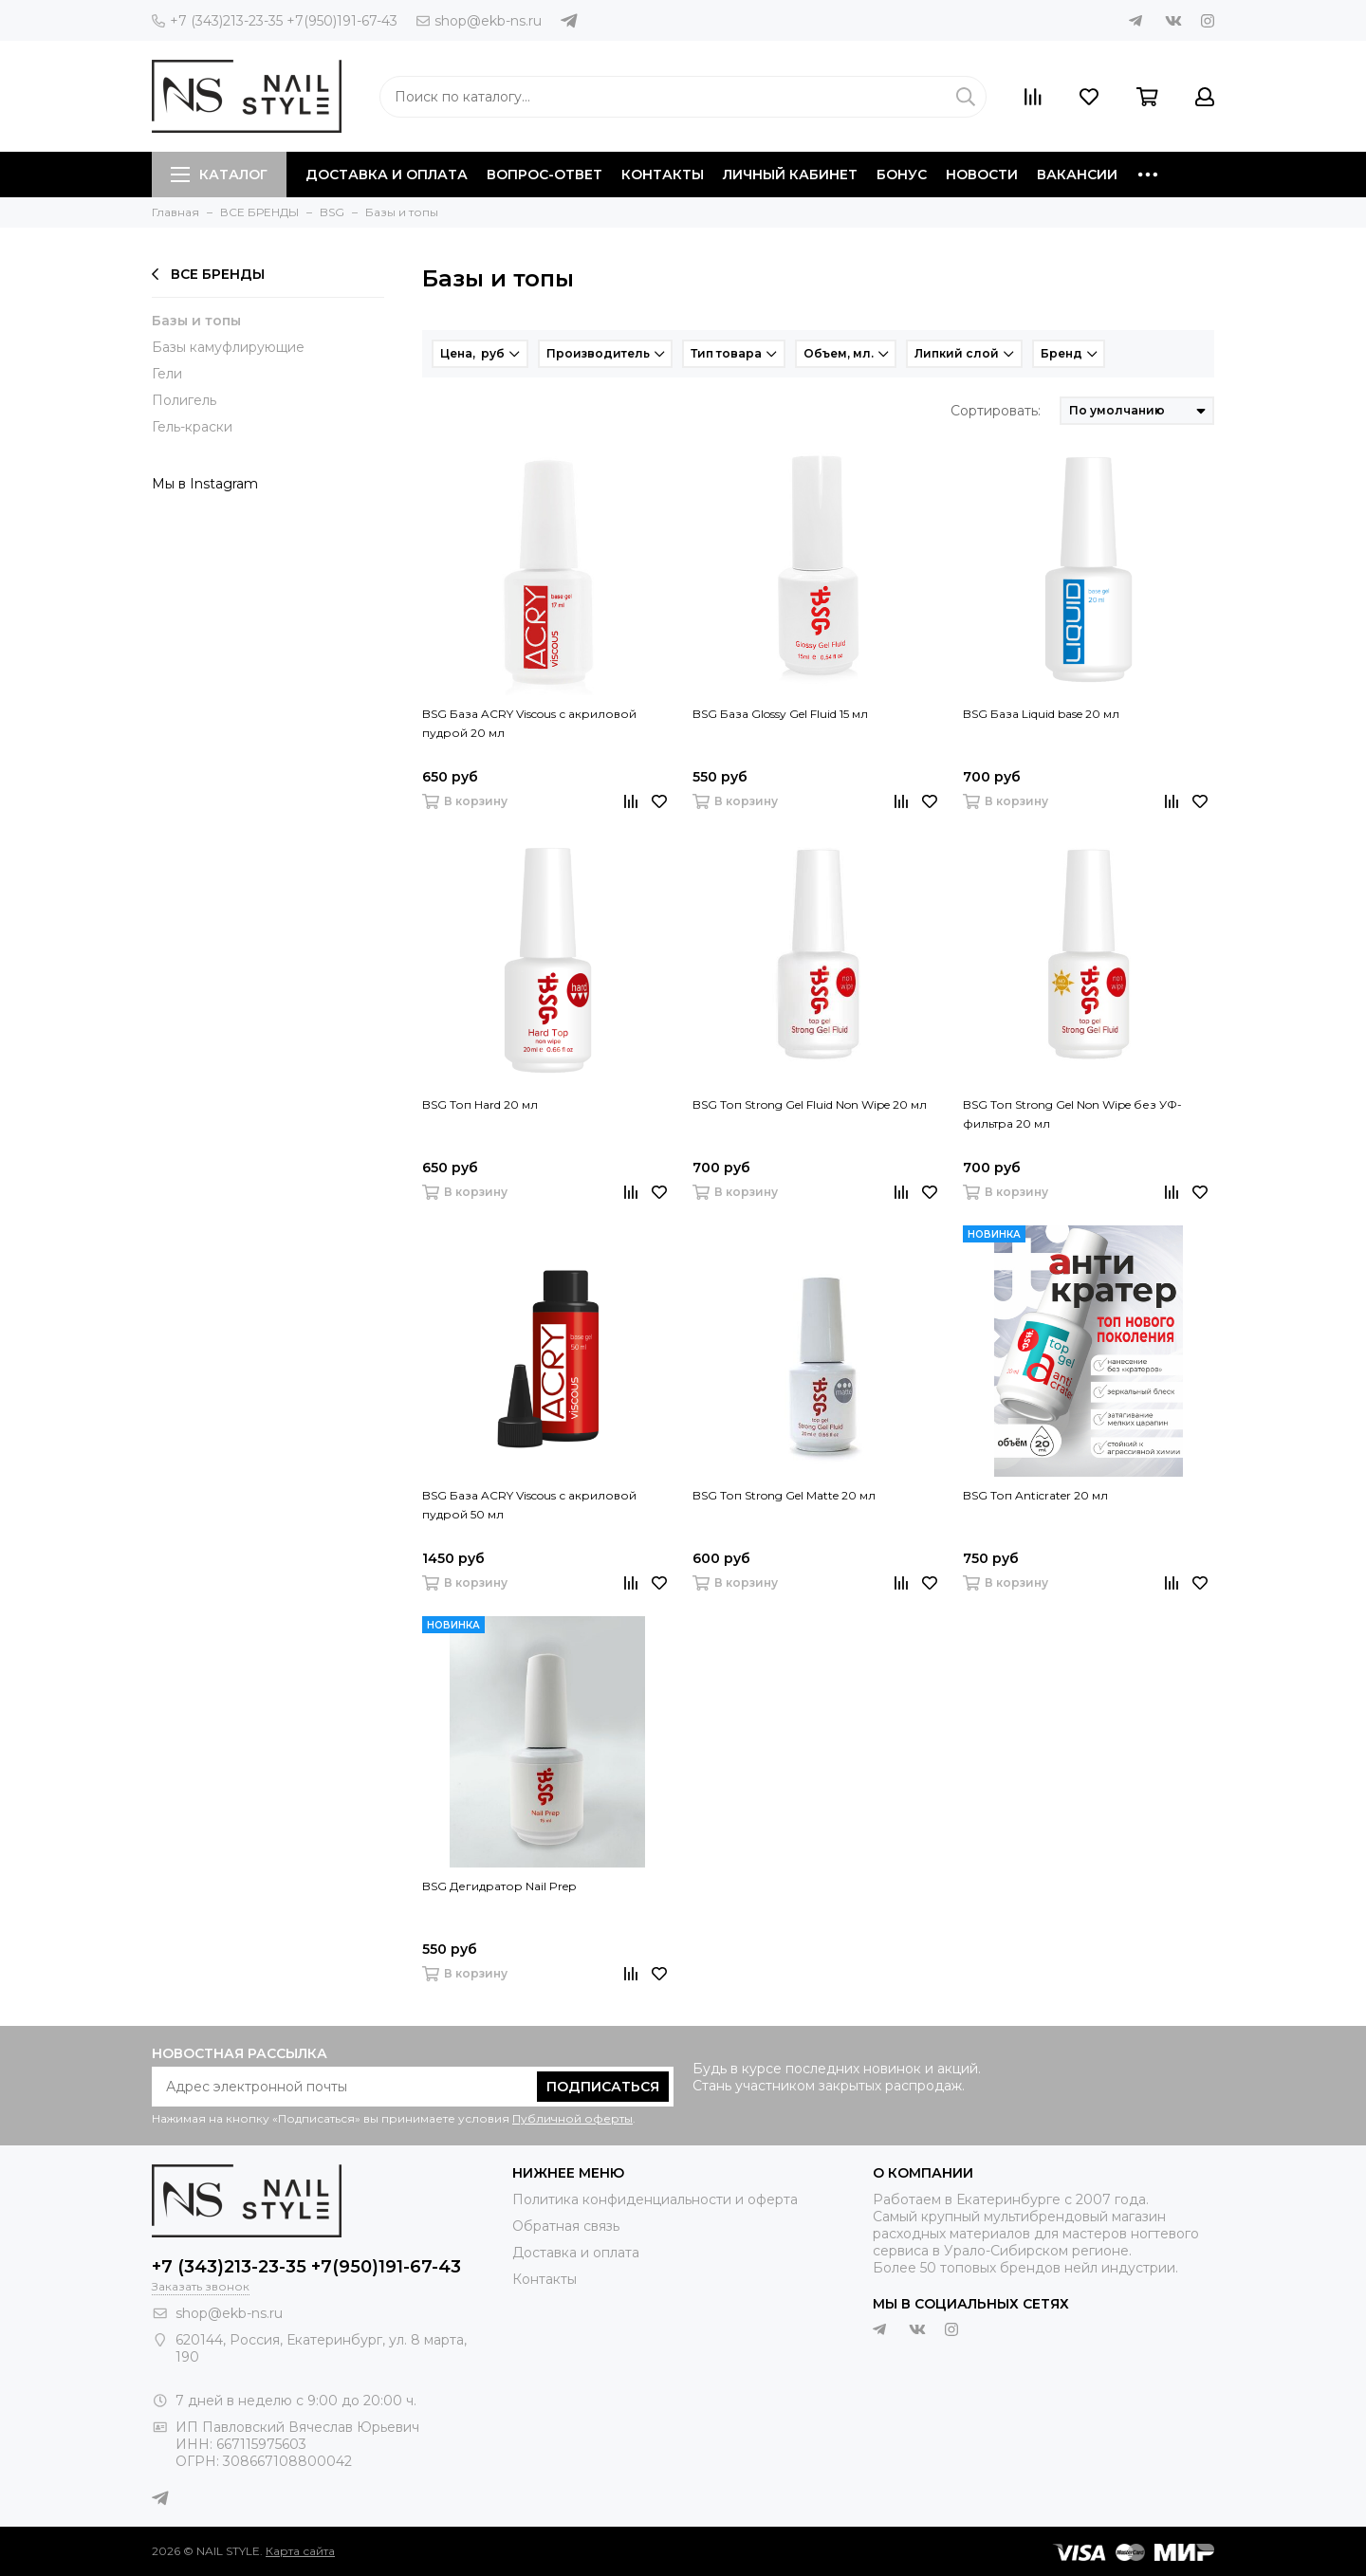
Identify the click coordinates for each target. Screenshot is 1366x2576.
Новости (982, 174)
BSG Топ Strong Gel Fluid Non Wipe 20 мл (809, 1104)
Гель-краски (192, 426)
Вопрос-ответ (544, 174)
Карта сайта (300, 2551)
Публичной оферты (572, 2118)
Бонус (902, 174)
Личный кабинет (790, 174)
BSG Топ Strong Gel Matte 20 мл (784, 1495)
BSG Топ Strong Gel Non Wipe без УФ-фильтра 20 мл (1072, 1114)
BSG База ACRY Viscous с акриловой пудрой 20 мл (529, 723)
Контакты (662, 174)
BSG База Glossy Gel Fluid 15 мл (780, 714)
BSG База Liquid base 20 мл (1041, 714)
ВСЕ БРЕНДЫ (208, 274)
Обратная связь (565, 2226)
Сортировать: (996, 410)
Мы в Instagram (205, 483)
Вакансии (1077, 174)
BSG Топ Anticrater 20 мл (1035, 1495)
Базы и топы (196, 320)
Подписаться (602, 2086)
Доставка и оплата (386, 174)
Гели (167, 373)
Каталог (219, 174)
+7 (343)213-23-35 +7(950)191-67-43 (274, 20)
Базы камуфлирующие (228, 347)
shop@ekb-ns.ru (479, 20)
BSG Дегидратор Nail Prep (499, 1886)
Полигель (184, 400)
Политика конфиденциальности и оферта (655, 2199)
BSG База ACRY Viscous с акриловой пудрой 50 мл (529, 1504)
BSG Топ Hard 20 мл (480, 1104)
